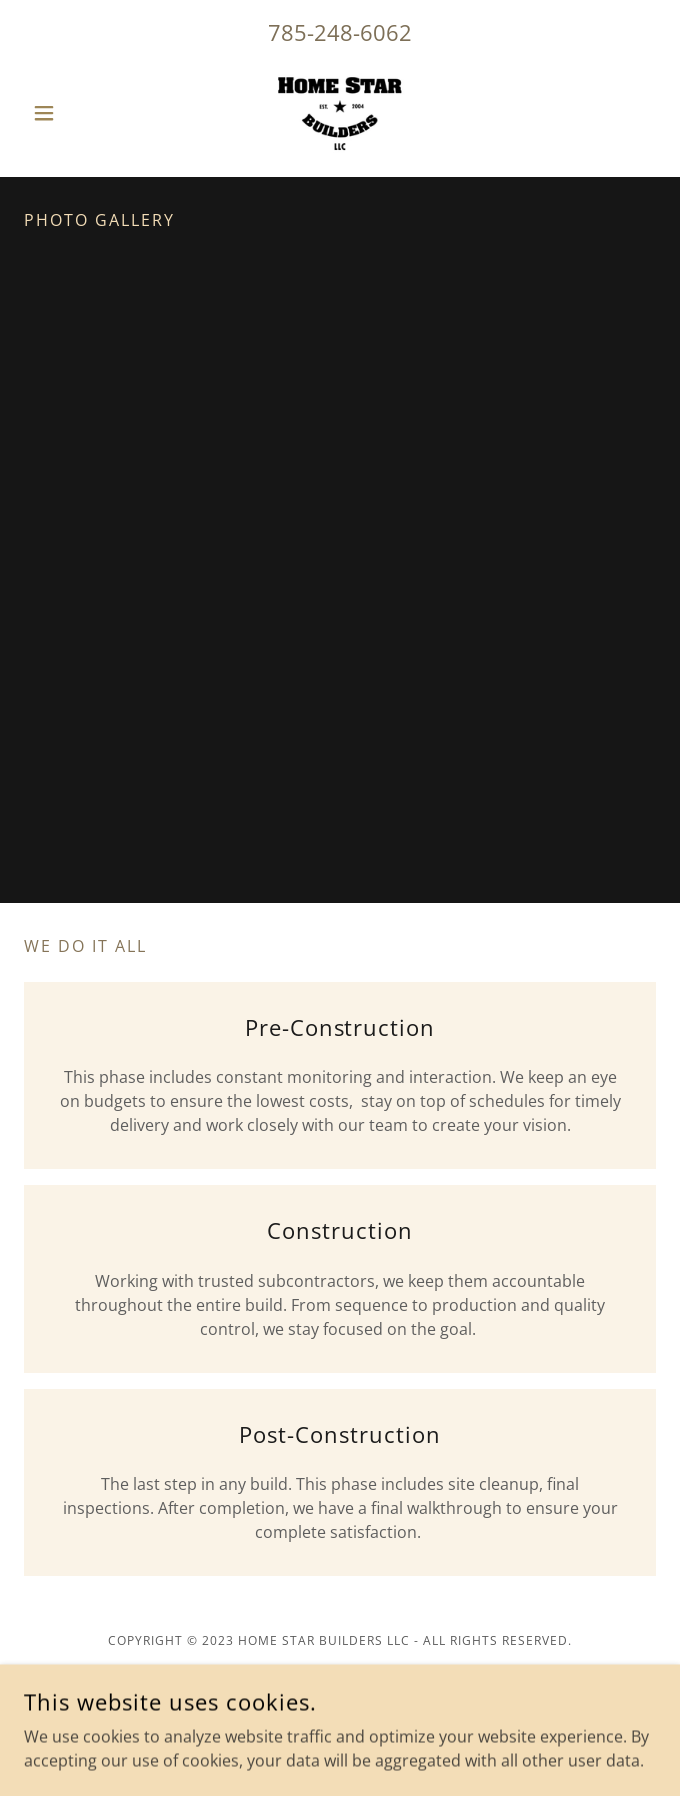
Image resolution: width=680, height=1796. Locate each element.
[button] (71, 113)
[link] (340, 113)
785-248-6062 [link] (340, 32)
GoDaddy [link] (384, 1754)
